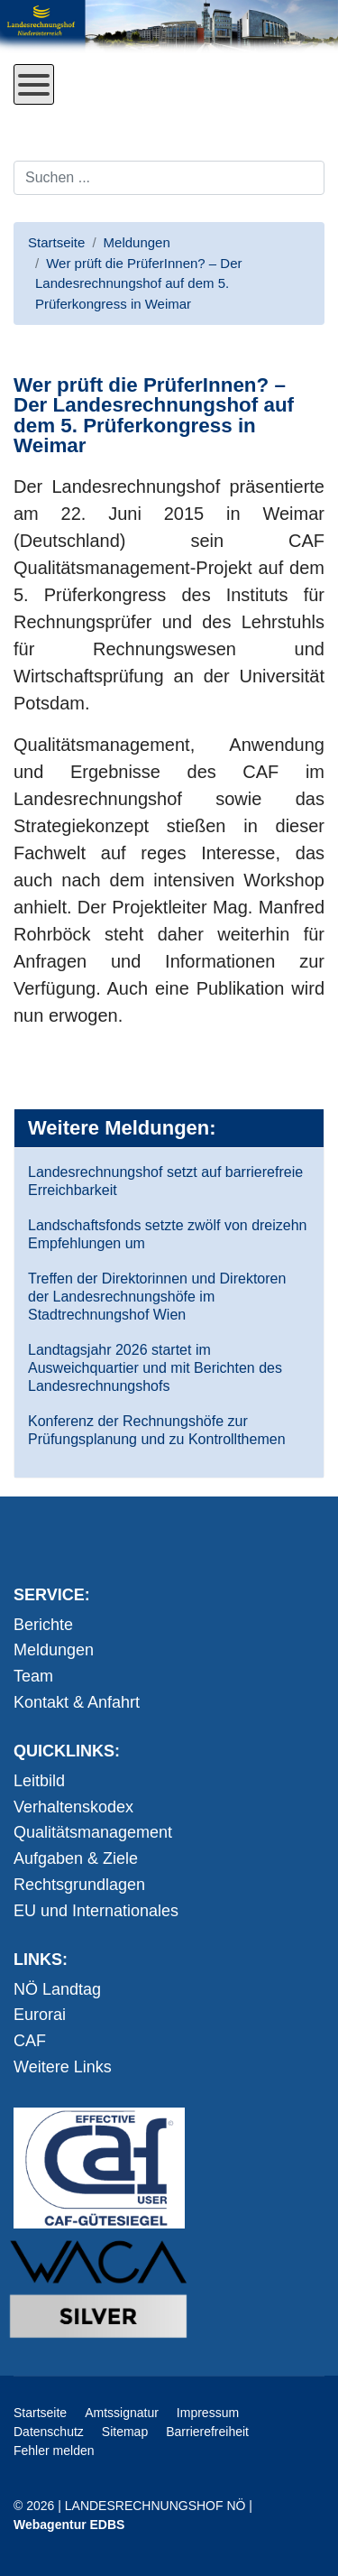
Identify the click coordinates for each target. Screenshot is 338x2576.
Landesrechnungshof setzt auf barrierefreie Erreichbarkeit (165, 1181)
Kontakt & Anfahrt (77, 1702)
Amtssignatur (122, 2412)
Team (33, 1676)
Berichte (43, 1625)
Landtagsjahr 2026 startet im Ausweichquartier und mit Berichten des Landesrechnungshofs (155, 1368)
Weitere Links (63, 2067)
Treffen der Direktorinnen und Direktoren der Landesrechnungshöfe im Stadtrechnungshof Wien (157, 1296)
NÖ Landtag (57, 1989)
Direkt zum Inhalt (81, 118)
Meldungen (54, 1650)
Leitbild (39, 1781)
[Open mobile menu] (34, 84)
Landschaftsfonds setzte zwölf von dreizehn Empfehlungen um (167, 1234)
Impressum (208, 2412)
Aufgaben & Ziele (76, 1858)
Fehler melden (54, 2450)
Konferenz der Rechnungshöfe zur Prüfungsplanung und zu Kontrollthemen (157, 1430)
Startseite (40, 2412)
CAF (30, 2041)
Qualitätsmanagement (93, 1832)
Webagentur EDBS (69, 2524)
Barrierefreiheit (207, 2431)
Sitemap (125, 2431)
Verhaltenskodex (73, 1807)
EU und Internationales (96, 1911)
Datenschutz (49, 2431)
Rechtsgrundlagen (79, 1885)
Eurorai (40, 2015)
